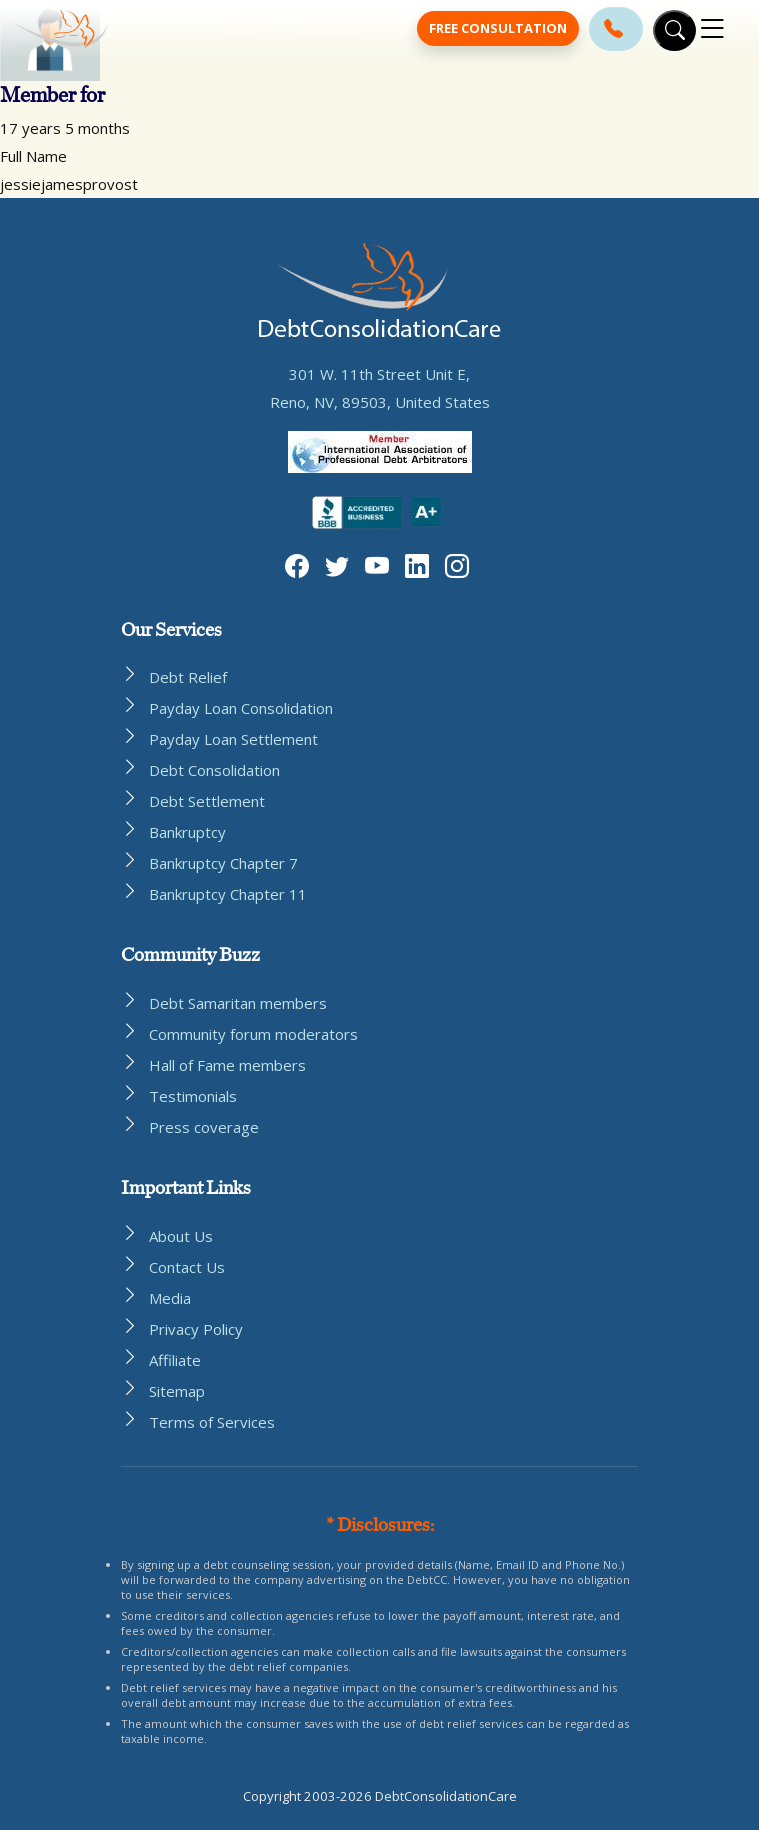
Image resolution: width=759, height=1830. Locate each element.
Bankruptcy (187, 832)
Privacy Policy (196, 1329)
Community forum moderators (253, 1034)
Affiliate (175, 1360)
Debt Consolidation (214, 770)
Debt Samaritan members (238, 1003)
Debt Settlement (207, 801)
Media (170, 1298)
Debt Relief (188, 677)
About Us (181, 1236)
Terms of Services (212, 1422)
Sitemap (177, 1391)
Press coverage (204, 1127)
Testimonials (193, 1096)
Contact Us (187, 1267)
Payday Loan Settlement (233, 739)
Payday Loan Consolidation (241, 708)
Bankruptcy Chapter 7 (223, 863)
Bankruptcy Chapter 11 (228, 894)
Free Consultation (498, 28)
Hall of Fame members (227, 1065)
